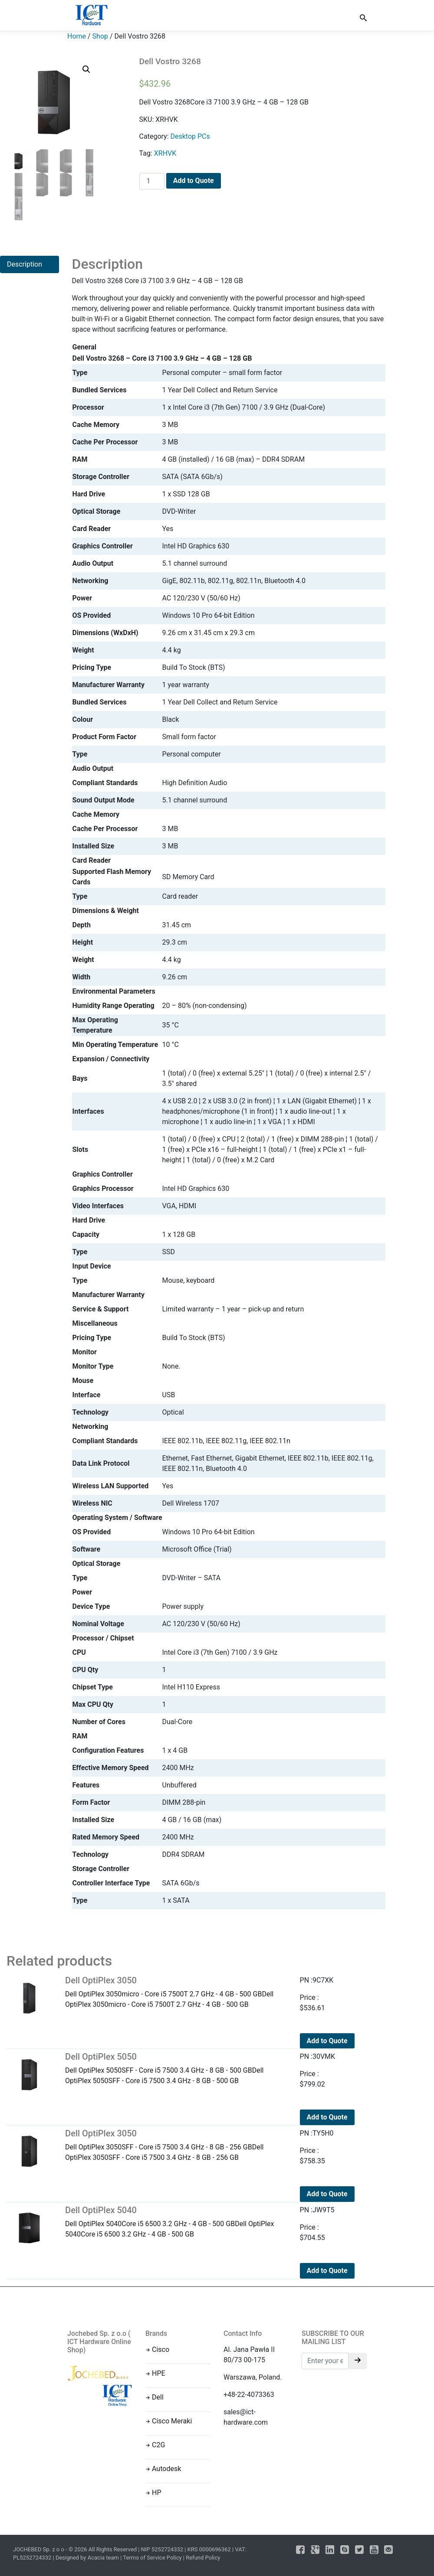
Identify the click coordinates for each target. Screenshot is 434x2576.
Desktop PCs (190, 136)
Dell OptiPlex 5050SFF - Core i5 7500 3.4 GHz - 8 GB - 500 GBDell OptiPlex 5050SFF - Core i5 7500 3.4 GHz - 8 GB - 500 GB (175, 2068)
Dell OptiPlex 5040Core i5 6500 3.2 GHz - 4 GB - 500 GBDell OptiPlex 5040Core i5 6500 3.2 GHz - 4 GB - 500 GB (175, 2221)
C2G (158, 2445)
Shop (100, 36)
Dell (158, 2397)
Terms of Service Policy (152, 2557)
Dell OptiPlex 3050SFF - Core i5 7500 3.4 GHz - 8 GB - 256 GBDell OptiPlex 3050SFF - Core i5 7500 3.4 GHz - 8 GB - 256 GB (175, 2145)
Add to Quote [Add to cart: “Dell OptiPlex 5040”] (327, 2270)
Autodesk (166, 2469)
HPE (158, 2373)
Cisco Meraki (172, 2421)
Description (24, 264)
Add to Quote (193, 180)
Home (76, 36)
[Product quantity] (151, 181)
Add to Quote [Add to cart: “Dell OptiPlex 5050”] (327, 2117)
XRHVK (165, 153)
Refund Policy (203, 2557)
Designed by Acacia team (87, 2557)
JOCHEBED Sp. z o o (39, 2549)
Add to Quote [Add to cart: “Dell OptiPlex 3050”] (327, 2041)
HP (156, 2492)
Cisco (160, 2349)
